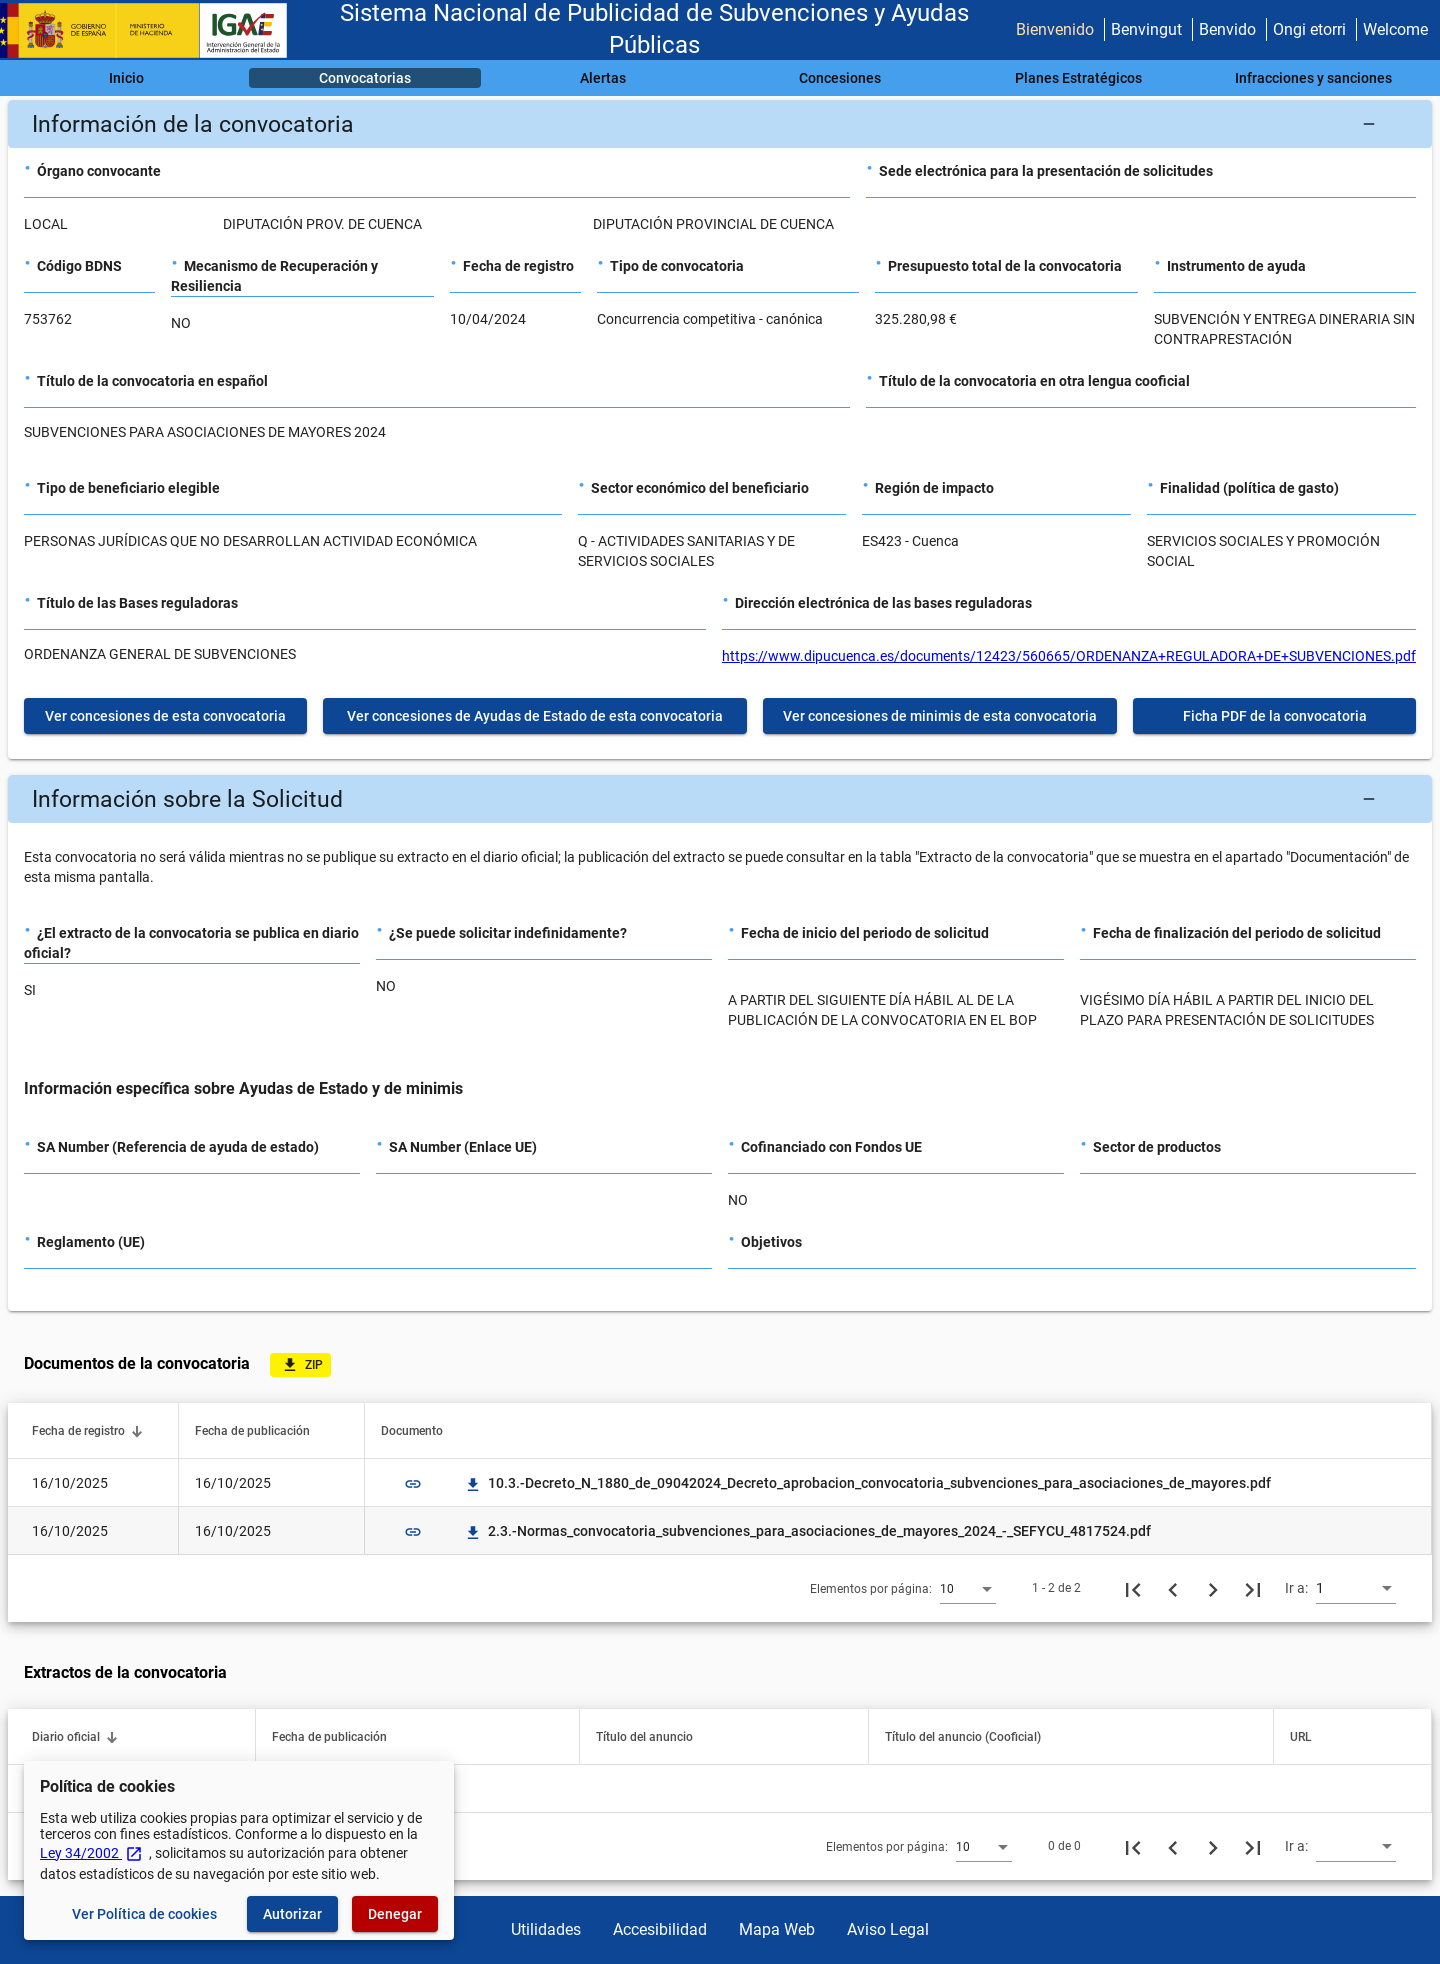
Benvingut (1146, 29)
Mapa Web (777, 1929)
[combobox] (968, 1588)
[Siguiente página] (1213, 1588)
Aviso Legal (888, 1929)
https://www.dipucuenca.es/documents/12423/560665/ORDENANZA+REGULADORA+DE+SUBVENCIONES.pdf (1069, 656)
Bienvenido (1055, 29)
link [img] (413, 1484)
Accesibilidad (660, 1929)
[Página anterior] (1173, 1588)
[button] (720, 124)
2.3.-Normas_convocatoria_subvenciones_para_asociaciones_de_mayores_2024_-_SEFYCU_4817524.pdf (807, 1531)
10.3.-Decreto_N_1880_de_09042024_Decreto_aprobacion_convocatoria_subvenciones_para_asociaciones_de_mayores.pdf (867, 1483)
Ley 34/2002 (91, 1853)
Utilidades (546, 1929)
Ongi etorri (1309, 29)
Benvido (1227, 29)
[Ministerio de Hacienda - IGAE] (153, 30)
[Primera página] (1133, 1588)
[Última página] (1253, 1588)
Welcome (1395, 29)
